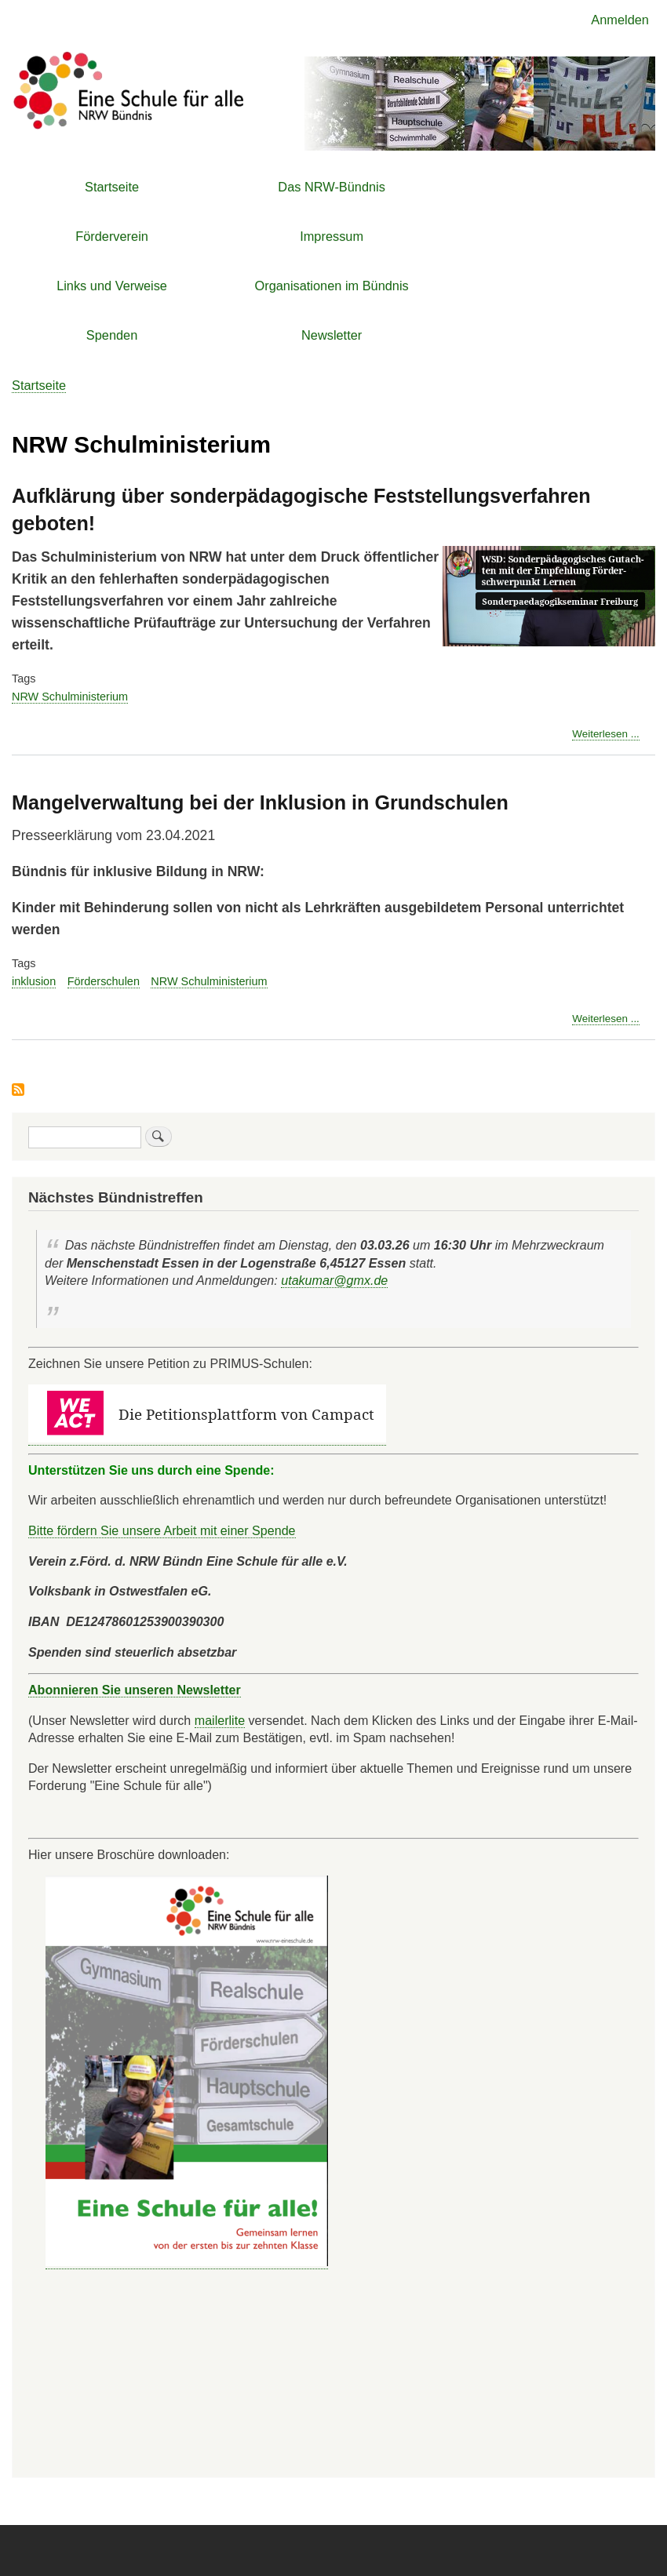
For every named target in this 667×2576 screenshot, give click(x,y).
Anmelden (620, 20)
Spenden (111, 335)
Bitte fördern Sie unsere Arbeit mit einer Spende (162, 1530)
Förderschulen (103, 981)
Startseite (112, 187)
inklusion (34, 981)
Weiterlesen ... (606, 734)
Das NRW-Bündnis (331, 187)
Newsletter (331, 335)
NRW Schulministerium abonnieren (18, 1090)
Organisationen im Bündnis (332, 285)
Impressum (331, 236)
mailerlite (220, 1720)
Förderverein (111, 236)
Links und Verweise (111, 285)
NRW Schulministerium (70, 696)
